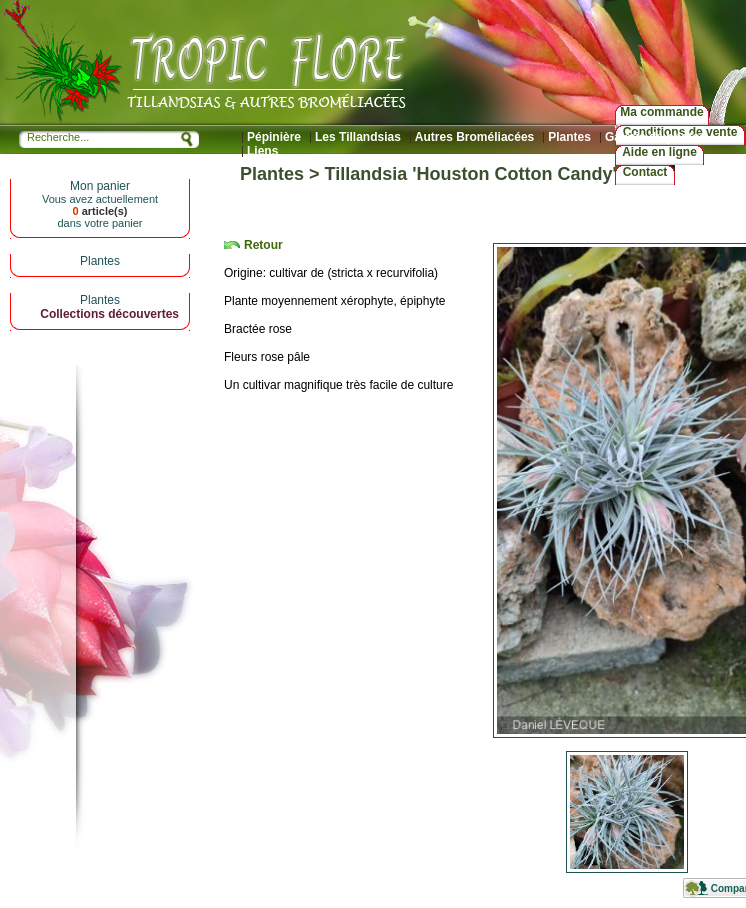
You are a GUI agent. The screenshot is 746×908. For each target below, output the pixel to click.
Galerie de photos (655, 137)
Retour (263, 245)
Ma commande (661, 112)
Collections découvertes (109, 314)
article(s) (99, 211)
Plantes (569, 137)
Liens (262, 151)
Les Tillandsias (358, 137)
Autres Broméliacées (474, 137)
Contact (645, 172)
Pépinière (274, 137)
